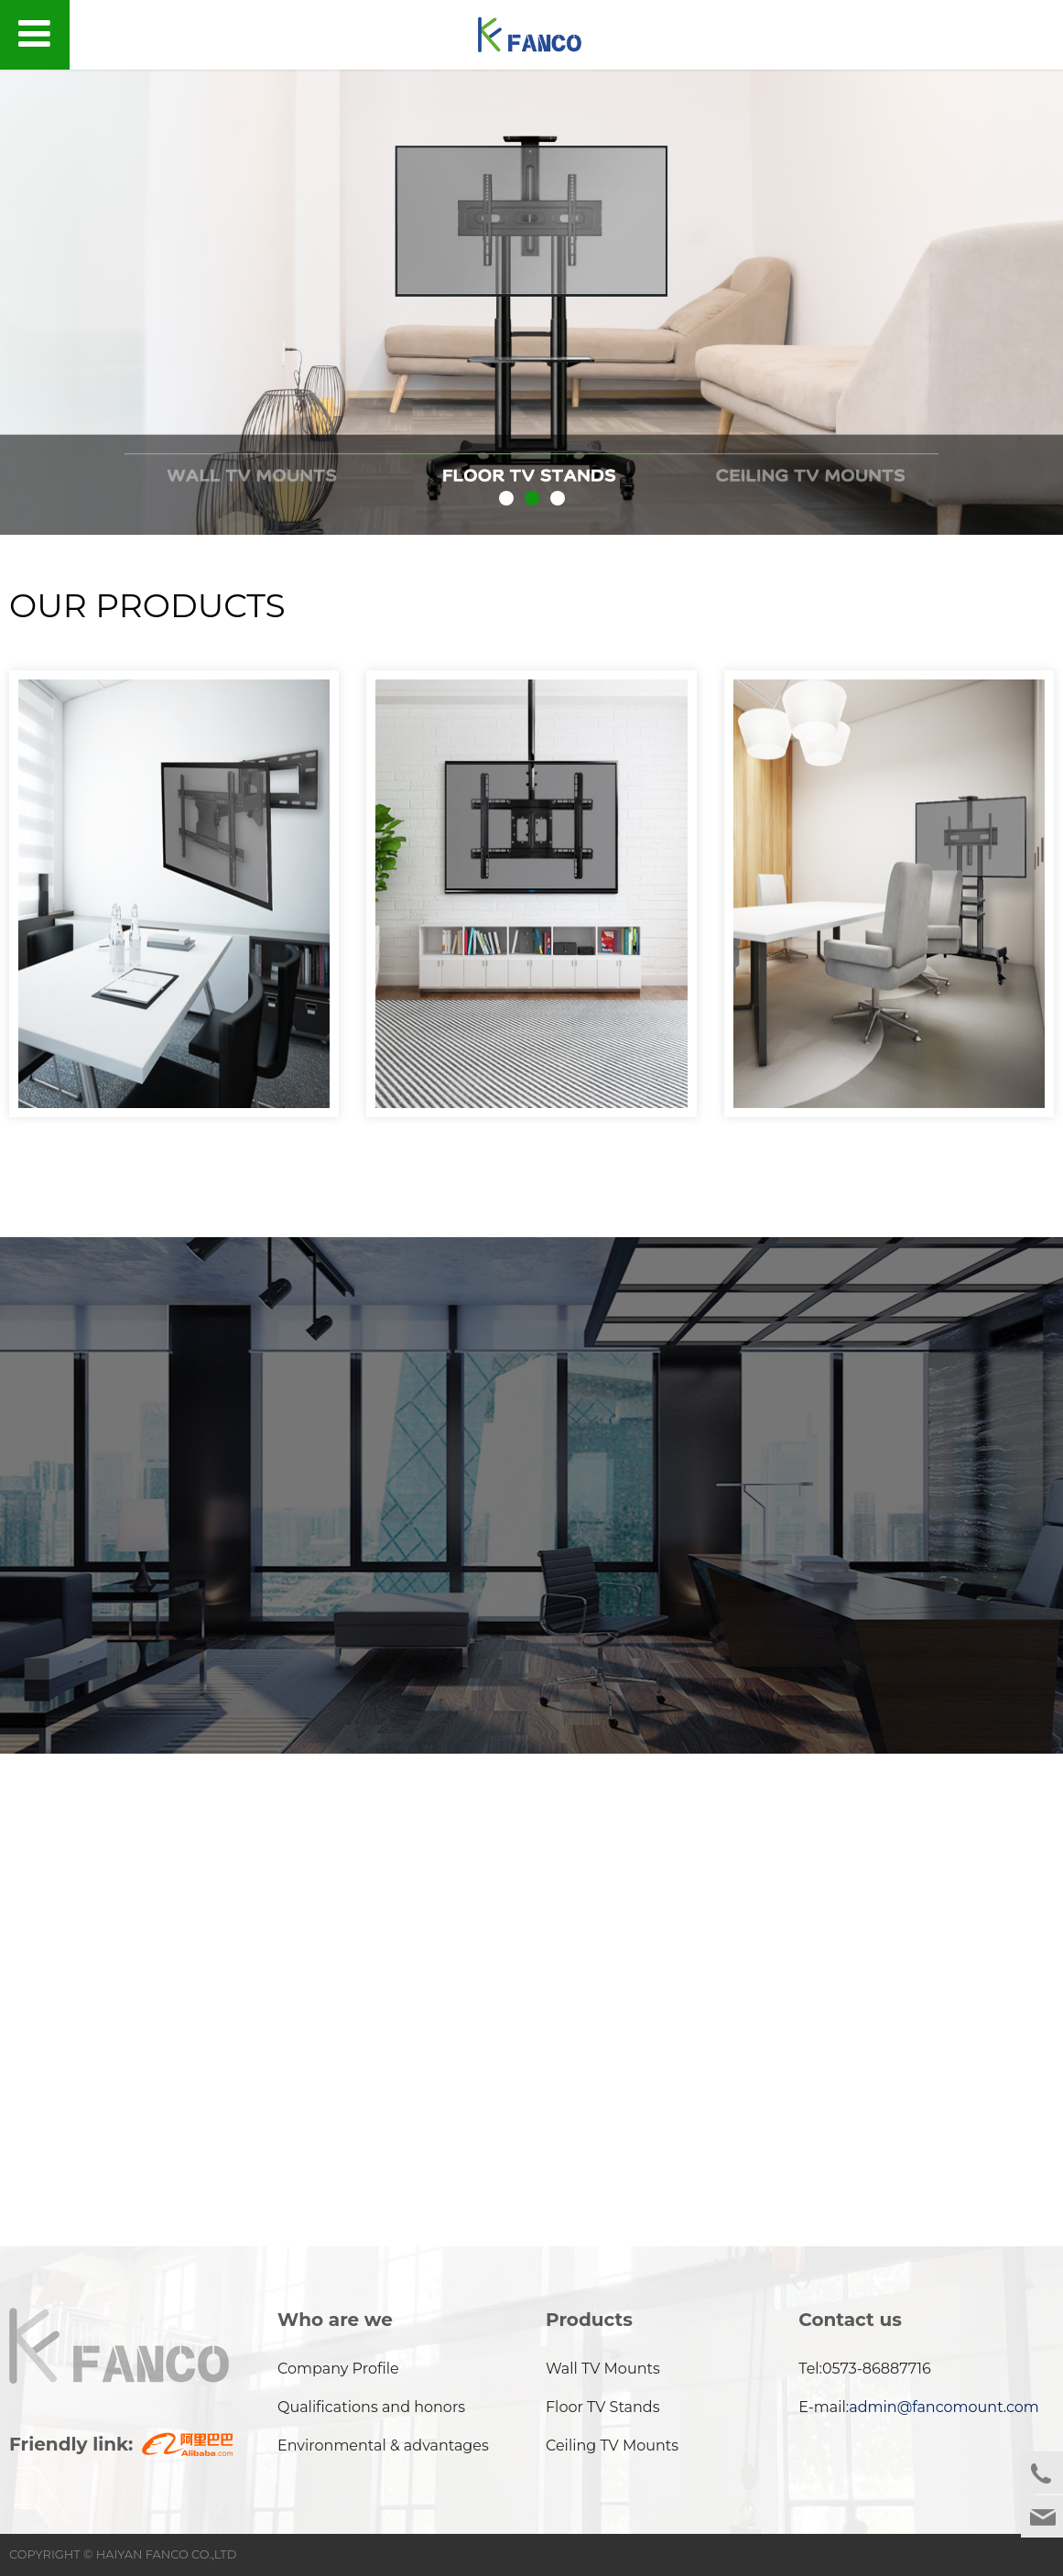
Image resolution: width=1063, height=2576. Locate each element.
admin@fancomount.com (944, 2406)
